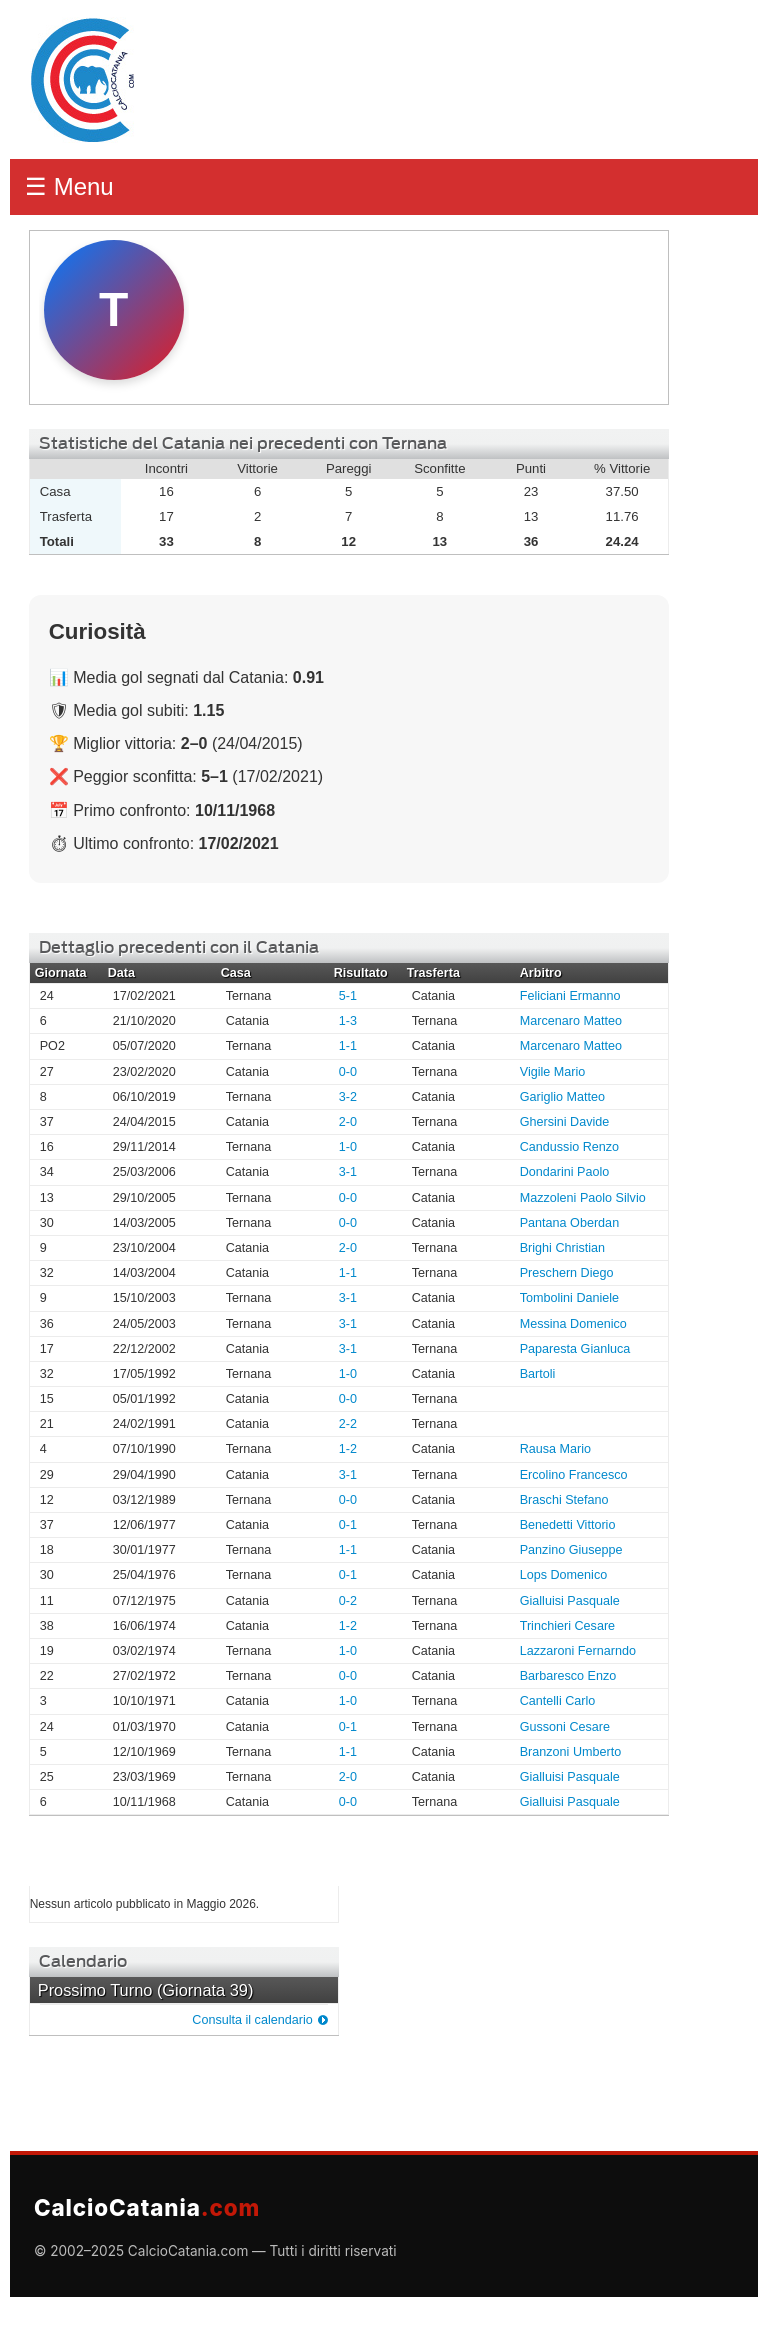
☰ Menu (69, 186)
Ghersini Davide (565, 1122)
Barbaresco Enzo (568, 1676)
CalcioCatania (147, 2207)
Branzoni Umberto (571, 1752)
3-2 (348, 1097)
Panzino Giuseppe (571, 1550)
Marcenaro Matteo (571, 1021)
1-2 (348, 1449)
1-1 (348, 1046)
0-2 (348, 1601)
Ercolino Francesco (574, 1475)
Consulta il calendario (252, 2020)
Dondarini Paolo (565, 1172)
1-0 (348, 1147)
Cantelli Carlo (558, 1701)
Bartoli (538, 1374)
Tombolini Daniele (569, 1298)
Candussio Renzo (569, 1147)
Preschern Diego (567, 1273)
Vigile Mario (553, 1072)
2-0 (348, 1122)
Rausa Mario (555, 1449)
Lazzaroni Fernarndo (578, 1651)
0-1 (348, 1525)
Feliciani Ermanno (570, 996)
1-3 (348, 1021)
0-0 (348, 1072)
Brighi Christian (562, 1248)
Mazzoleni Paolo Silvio (583, 1198)
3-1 (348, 1172)
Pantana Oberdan (569, 1223)
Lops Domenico (564, 1575)
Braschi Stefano (564, 1500)
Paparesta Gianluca (575, 1349)
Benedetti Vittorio (568, 1525)
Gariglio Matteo (562, 1097)
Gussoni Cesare (565, 1727)
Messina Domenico (573, 1324)
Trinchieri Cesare (567, 1626)
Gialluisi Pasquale (570, 1601)
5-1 (348, 996)
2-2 (348, 1424)
